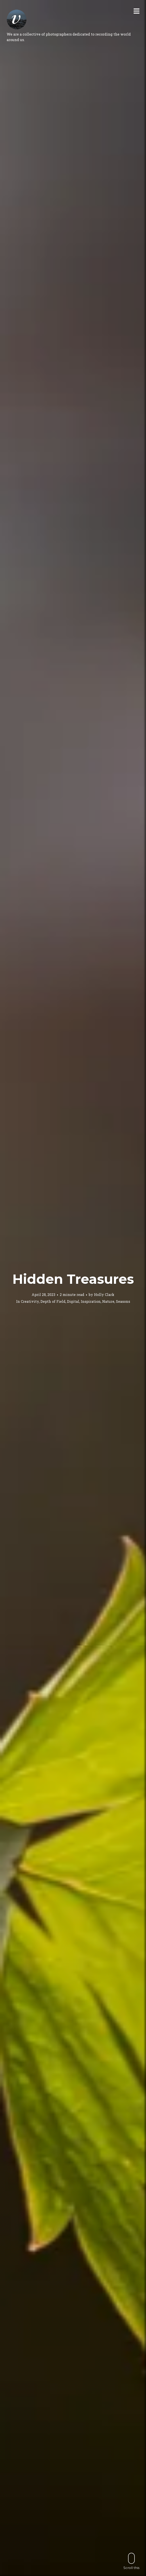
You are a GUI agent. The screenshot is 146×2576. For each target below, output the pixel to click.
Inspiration (91, 1301)
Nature (108, 1301)
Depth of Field (52, 1301)
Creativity (30, 1301)
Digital (73, 1301)
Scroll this (131, 2561)
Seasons (123, 1301)
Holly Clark (104, 1294)
